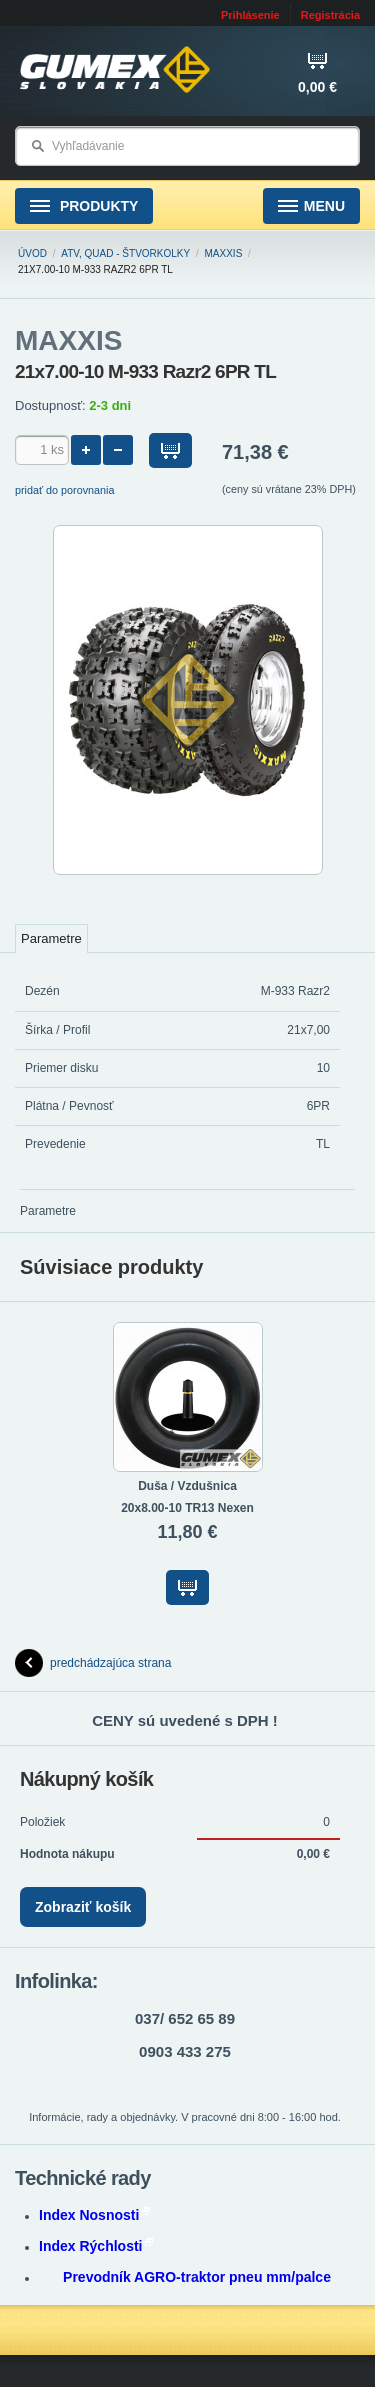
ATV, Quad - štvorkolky (125, 253)
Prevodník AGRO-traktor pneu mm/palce (197, 2277)
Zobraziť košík (83, 1907)
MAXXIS (224, 253)
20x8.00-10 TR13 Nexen (187, 1508)
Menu (311, 206)
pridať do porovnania (65, 490)
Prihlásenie (250, 15)
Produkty (84, 206)
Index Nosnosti (94, 2215)
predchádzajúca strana (93, 1663)
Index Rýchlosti (96, 2246)
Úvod (32, 253)
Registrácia (330, 15)
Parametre (51, 938)
